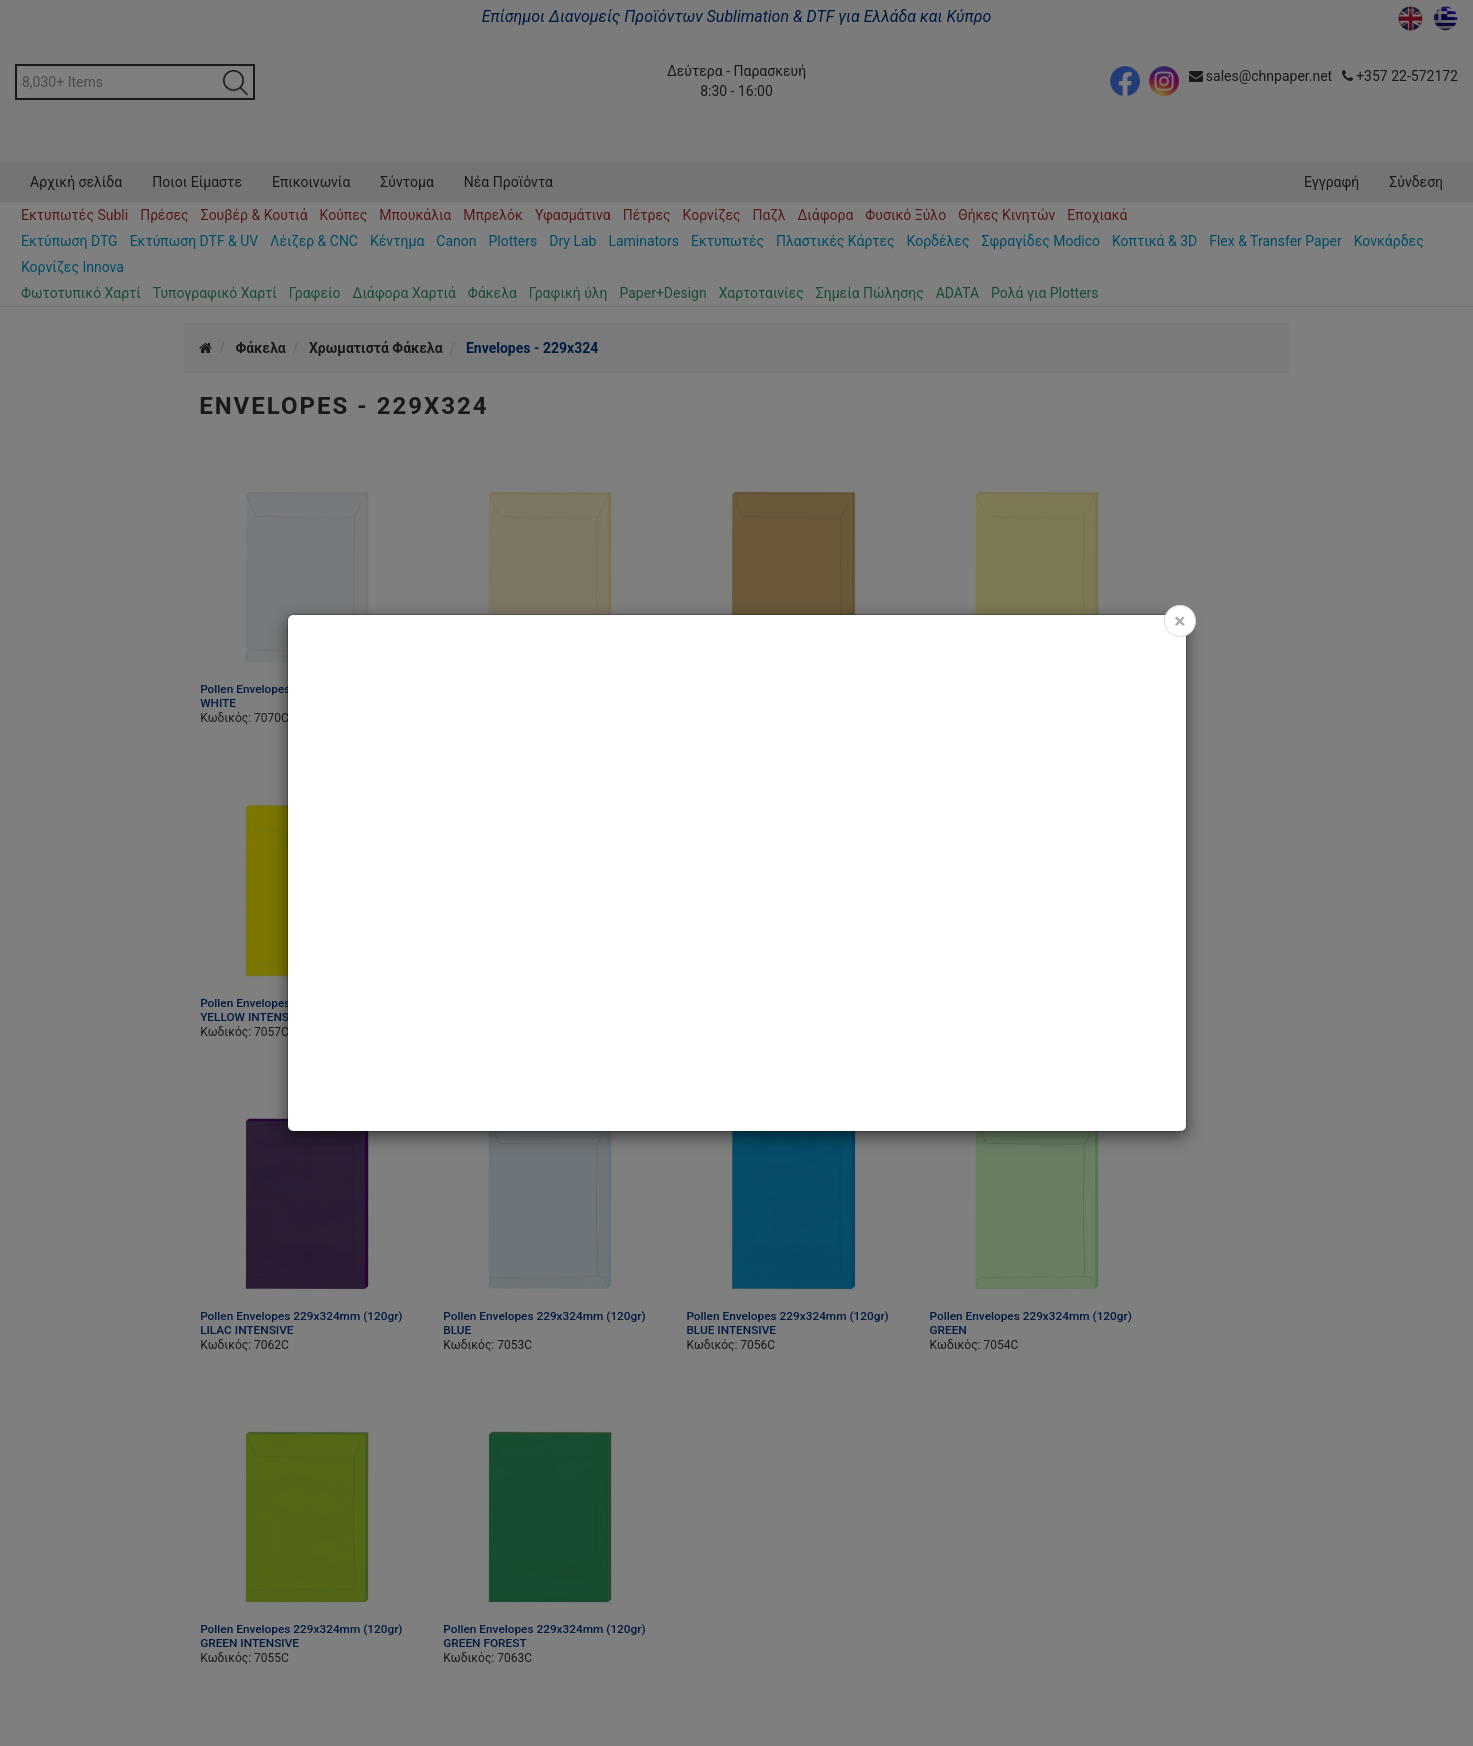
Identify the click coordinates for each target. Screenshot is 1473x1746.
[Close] (1179, 621)
